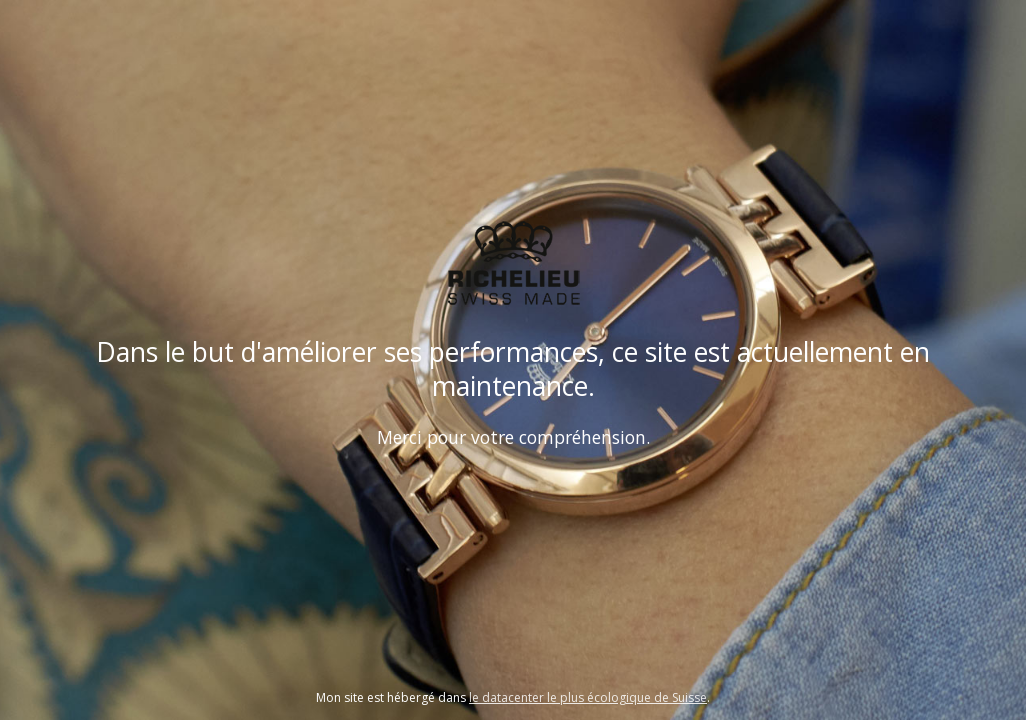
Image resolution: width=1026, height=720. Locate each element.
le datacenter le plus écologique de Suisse (588, 697)
